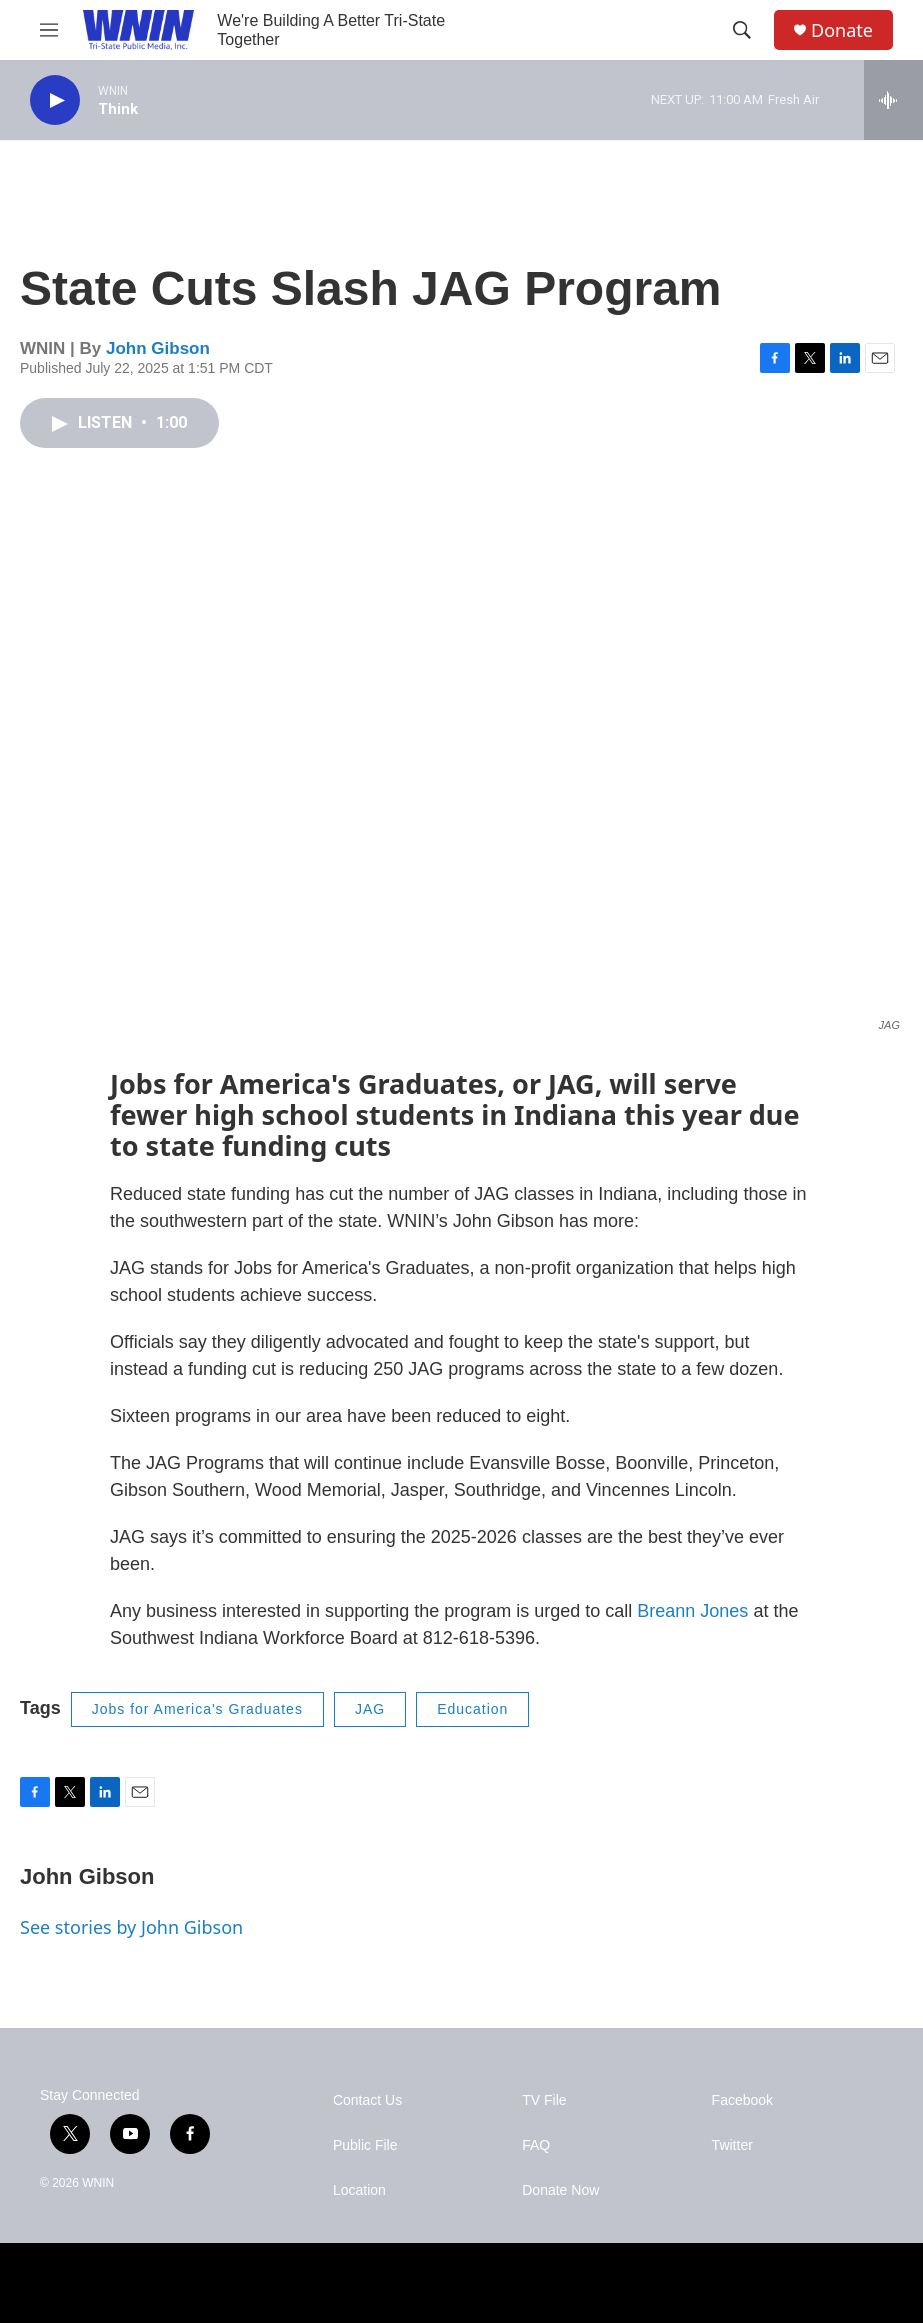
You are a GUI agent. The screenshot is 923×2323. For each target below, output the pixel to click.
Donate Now (560, 2190)
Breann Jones (692, 1611)
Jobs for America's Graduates (197, 1709)
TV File (544, 2100)
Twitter (732, 2145)
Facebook (742, 2100)
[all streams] (893, 100)
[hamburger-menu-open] (49, 30)
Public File (365, 2145)
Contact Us (367, 2100)
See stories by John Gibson (131, 1927)
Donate (842, 30)
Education (472, 1709)
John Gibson (158, 348)
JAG (370, 1709)
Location (359, 2190)
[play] (55, 100)
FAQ (536, 2145)
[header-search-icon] (742, 30)
